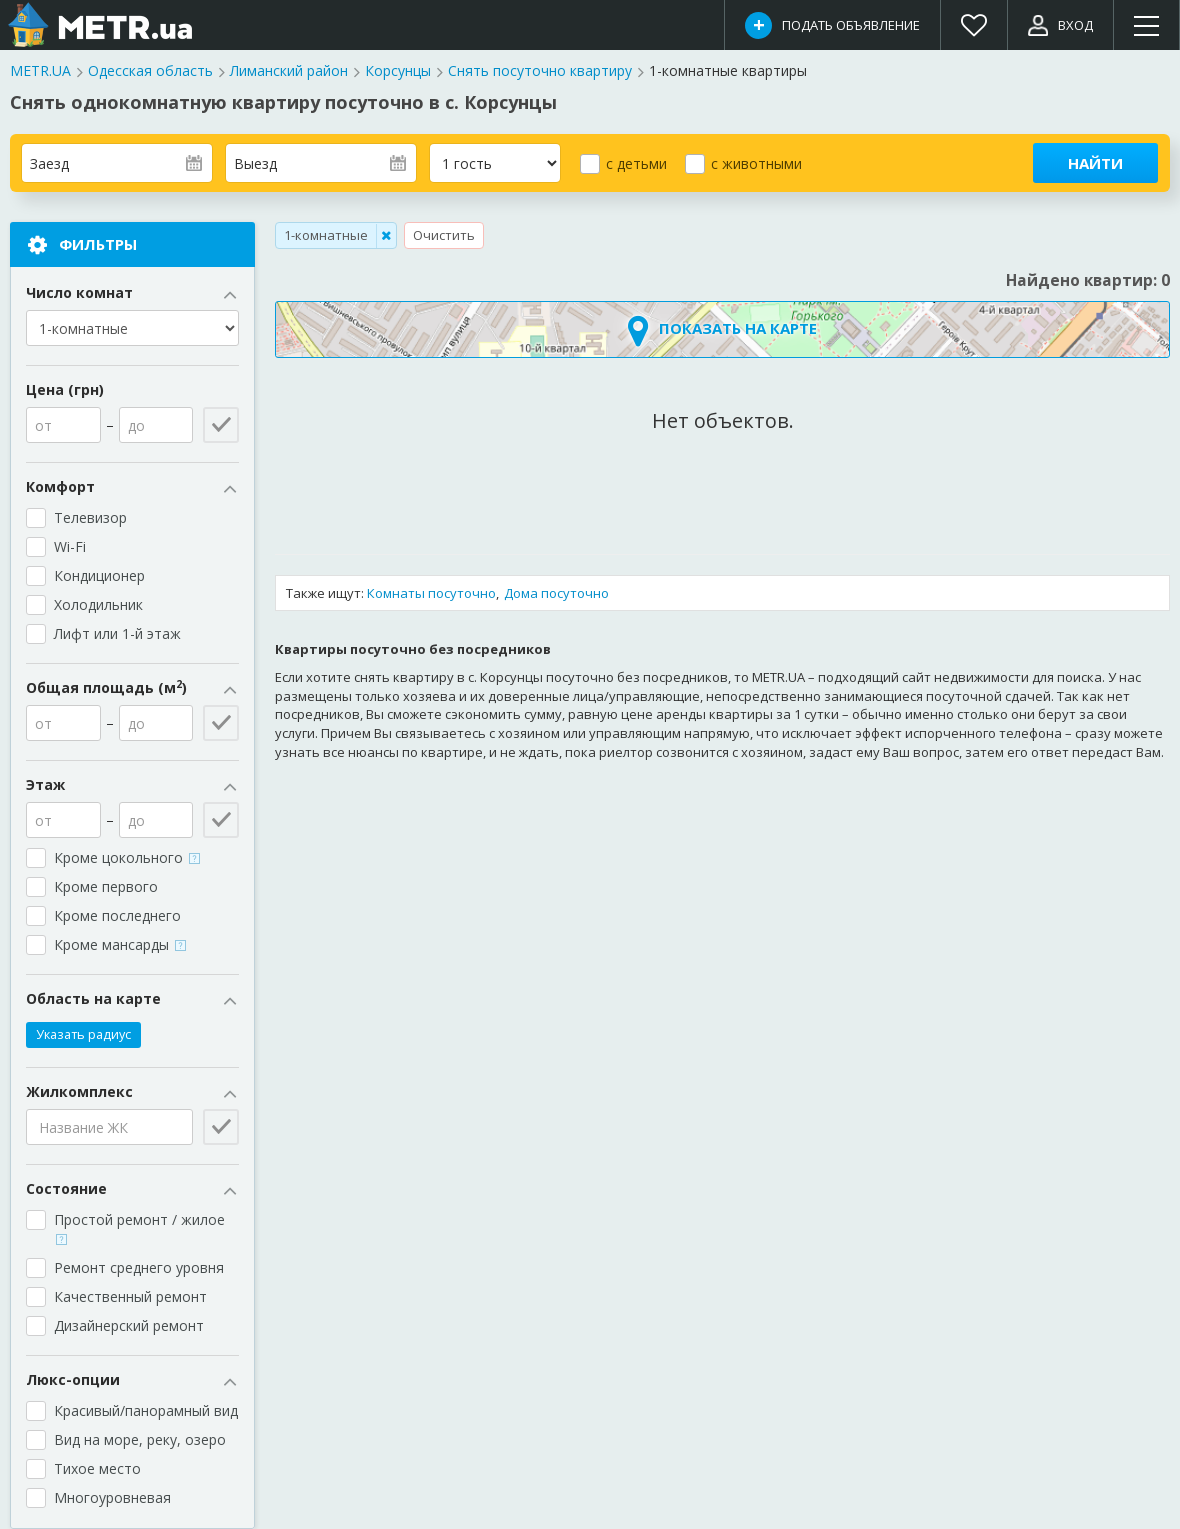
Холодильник (98, 604)
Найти (1095, 163)
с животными (756, 163)
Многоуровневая (112, 1497)
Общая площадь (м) (132, 688)
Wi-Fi (70, 546)
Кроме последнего (117, 915)
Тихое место (97, 1468)
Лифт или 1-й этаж (117, 633)
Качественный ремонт (130, 1296)
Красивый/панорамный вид (146, 1410)
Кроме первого (106, 886)
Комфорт (132, 487)
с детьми (636, 163)
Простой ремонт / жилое (141, 1227)
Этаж (132, 785)
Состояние (132, 1189)
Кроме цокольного (127, 857)
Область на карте (132, 999)
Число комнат (132, 293)
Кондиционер (99, 575)
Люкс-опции (132, 1380)
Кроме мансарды (120, 944)
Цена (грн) (65, 389)
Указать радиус (83, 1034)
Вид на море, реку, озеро (140, 1439)
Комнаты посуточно (431, 593)
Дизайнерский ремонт (129, 1325)
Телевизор (90, 517)
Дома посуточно (556, 593)
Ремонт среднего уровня (139, 1267)
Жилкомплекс (132, 1092)
